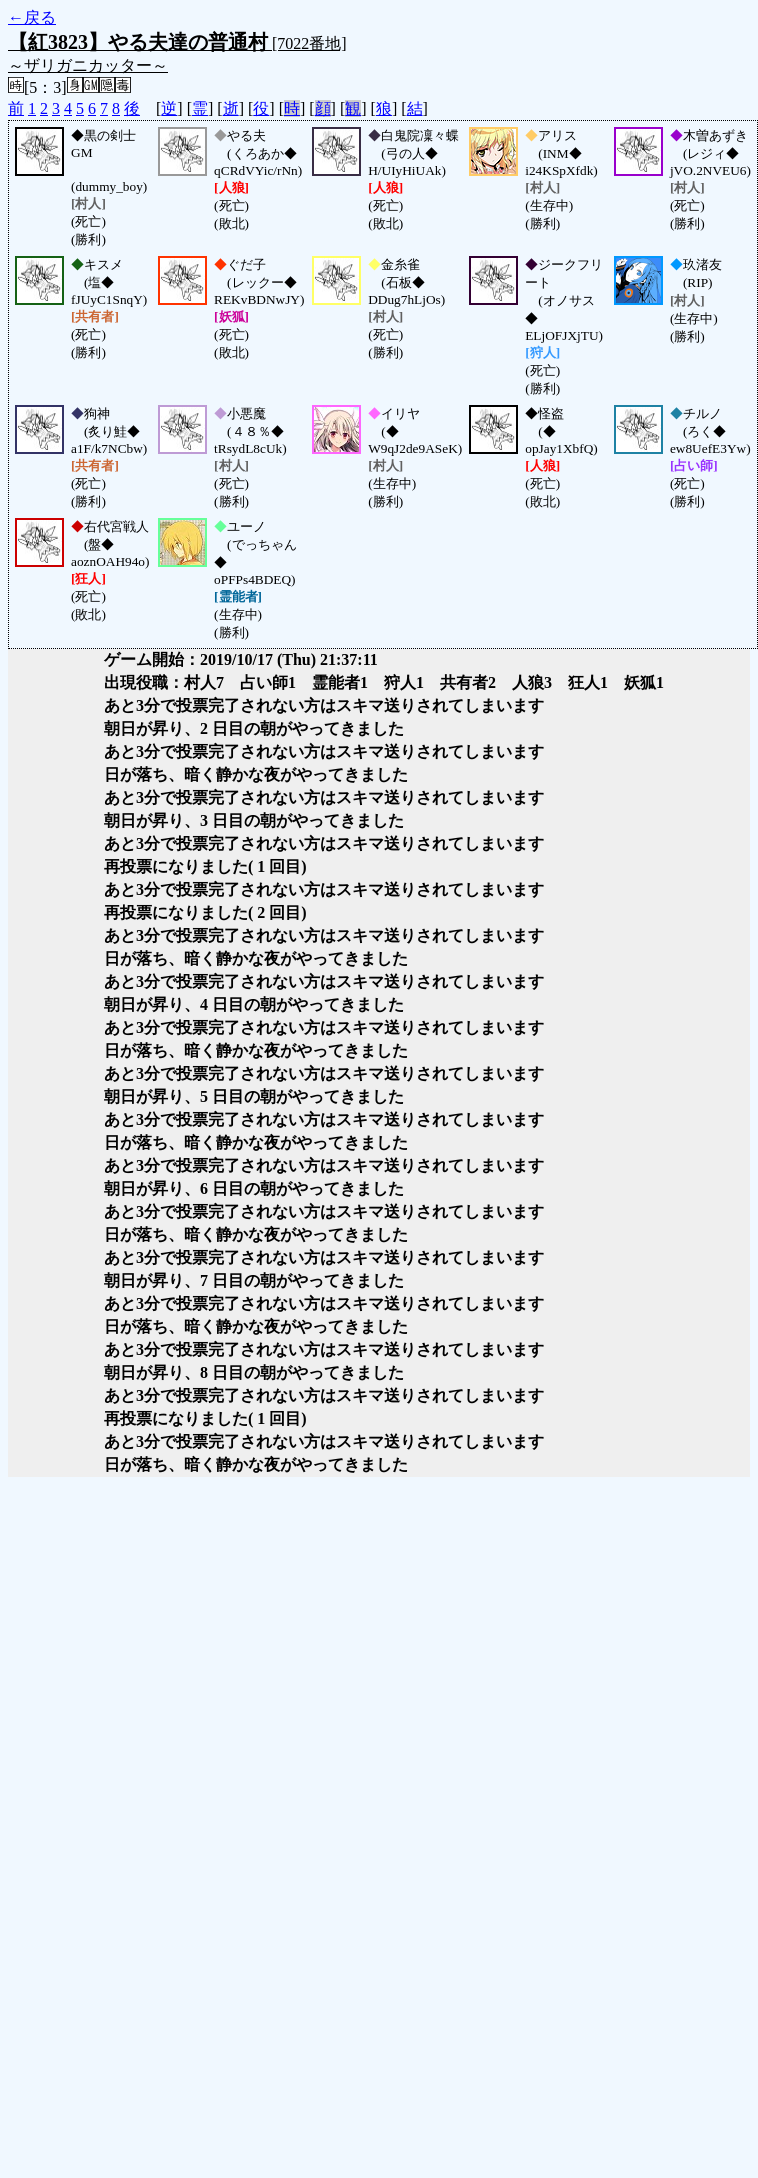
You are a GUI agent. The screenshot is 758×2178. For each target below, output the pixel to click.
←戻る (32, 17)
